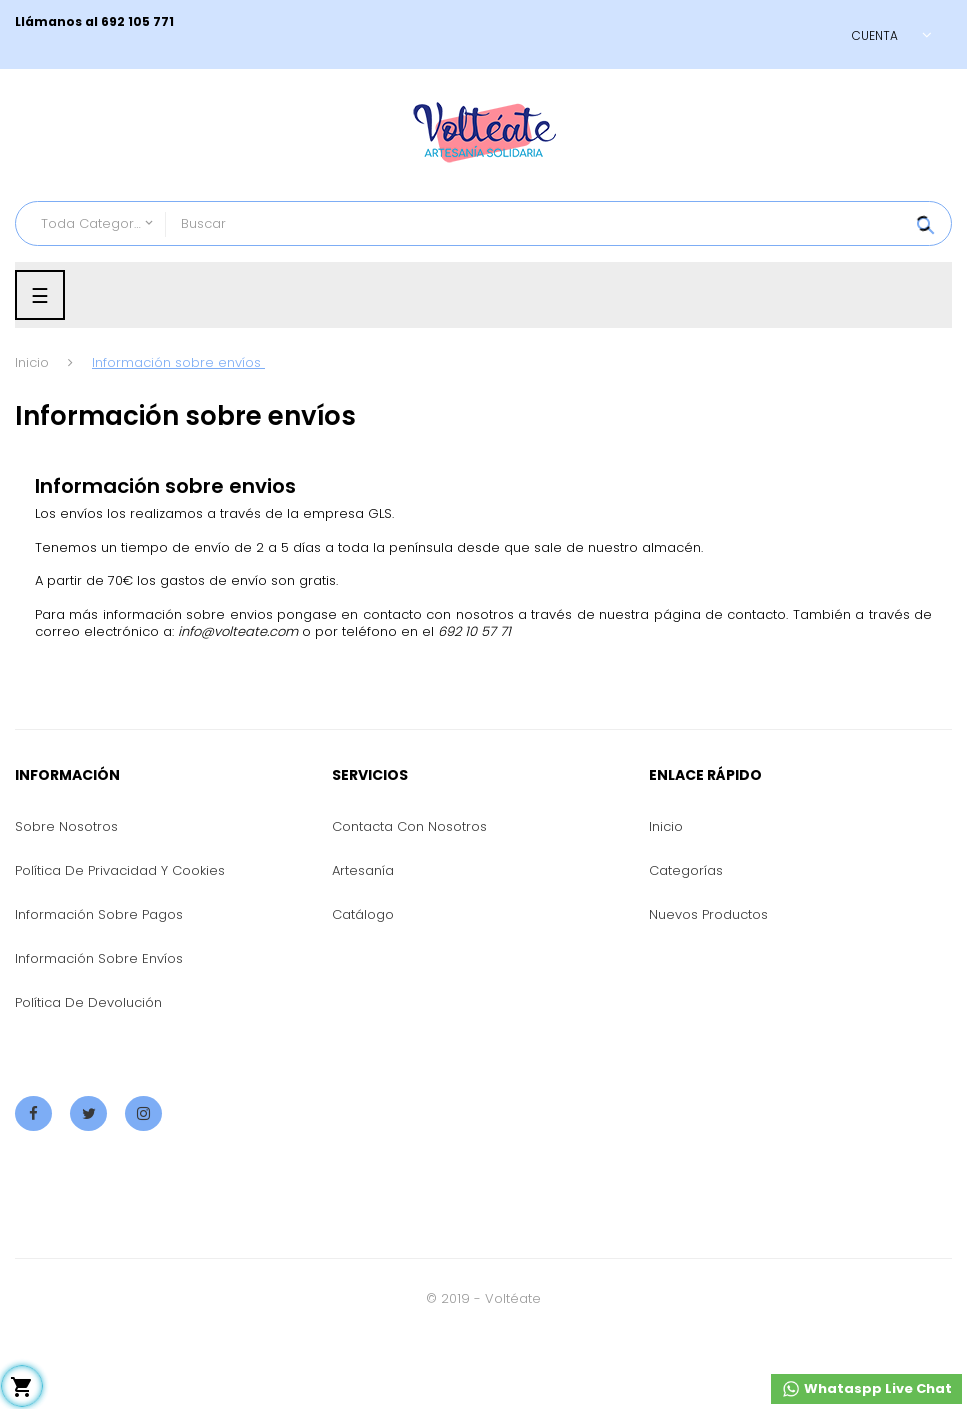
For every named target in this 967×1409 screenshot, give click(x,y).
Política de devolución (88, 1002)
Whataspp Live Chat (866, 1389)
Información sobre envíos (99, 958)
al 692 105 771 (128, 21)
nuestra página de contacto (692, 614)
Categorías (686, 870)
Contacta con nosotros (409, 826)
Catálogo (363, 914)
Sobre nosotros (66, 826)
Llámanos (48, 21)
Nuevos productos (708, 914)
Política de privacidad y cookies (120, 870)
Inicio (666, 826)
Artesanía (363, 870)
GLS (380, 513)
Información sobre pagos (99, 914)
